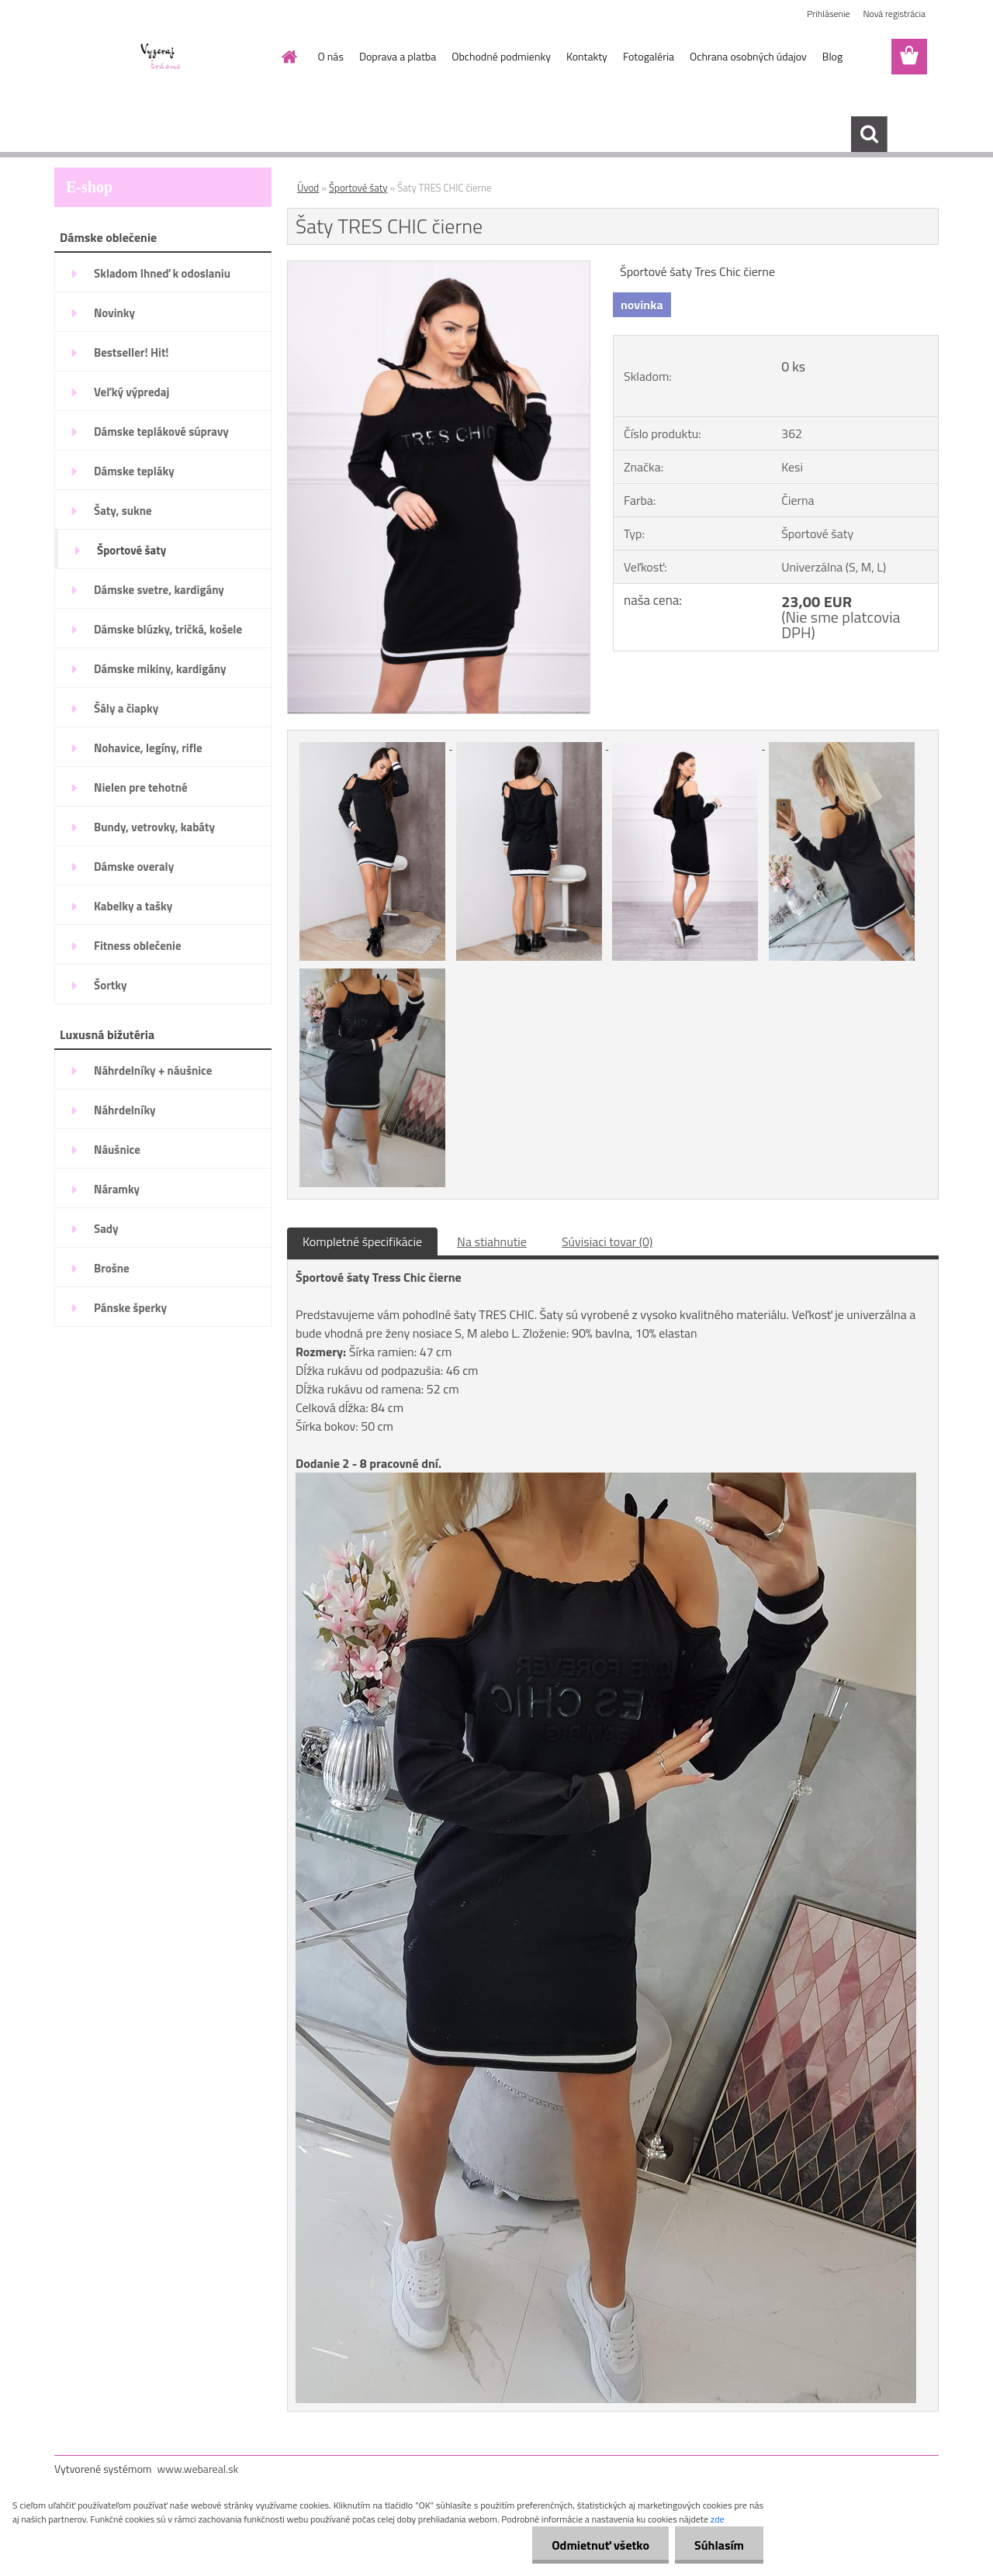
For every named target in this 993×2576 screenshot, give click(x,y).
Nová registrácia (894, 13)
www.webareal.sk (198, 2468)
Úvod (308, 187)
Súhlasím (719, 2545)
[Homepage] (288, 56)
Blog (832, 56)
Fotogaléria (648, 56)
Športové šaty (358, 187)
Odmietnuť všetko (600, 2545)
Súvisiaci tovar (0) (607, 1241)
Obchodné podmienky (501, 56)
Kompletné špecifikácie (362, 1241)
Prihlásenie (828, 13)
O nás (331, 56)
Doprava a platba (397, 56)
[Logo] (161, 57)
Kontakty (586, 56)
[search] (869, 134)
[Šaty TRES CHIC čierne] (439, 267)
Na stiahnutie (492, 1241)
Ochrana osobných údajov (748, 56)
